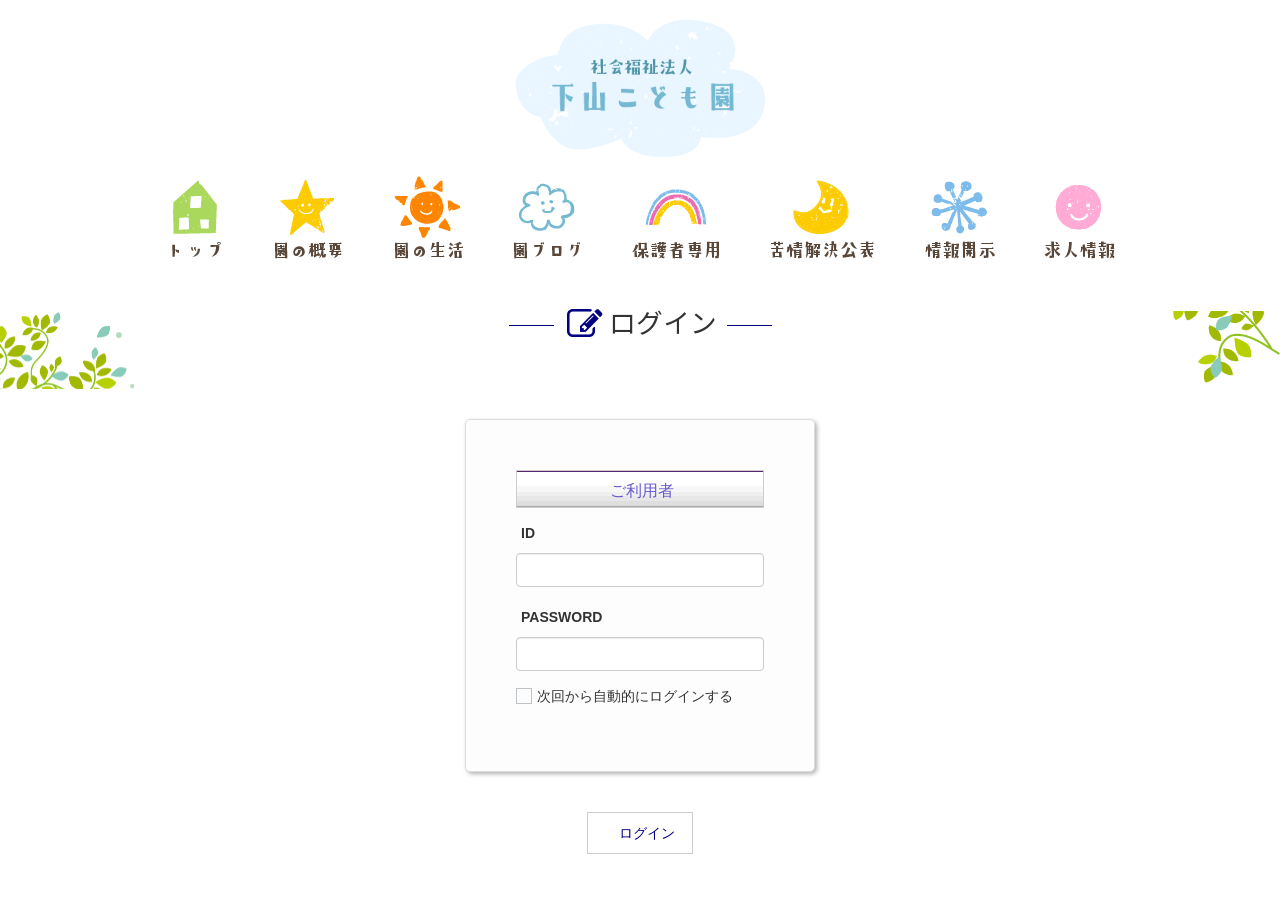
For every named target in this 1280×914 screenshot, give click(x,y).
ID (528, 533)
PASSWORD (561, 617)
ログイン (647, 833)
